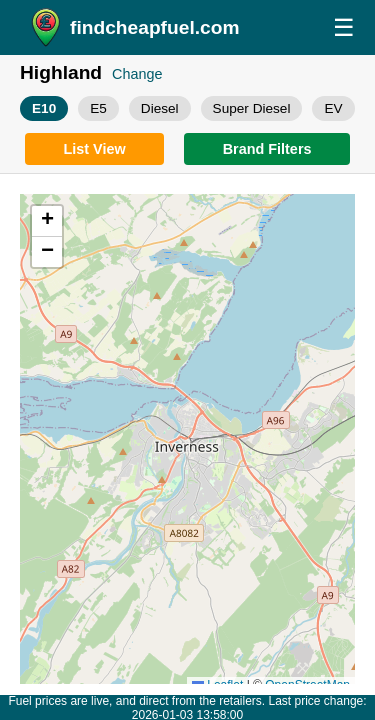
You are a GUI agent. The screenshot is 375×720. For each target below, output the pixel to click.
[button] (47, 221)
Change (137, 74)
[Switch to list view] (94, 149)
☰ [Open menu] (344, 27)
